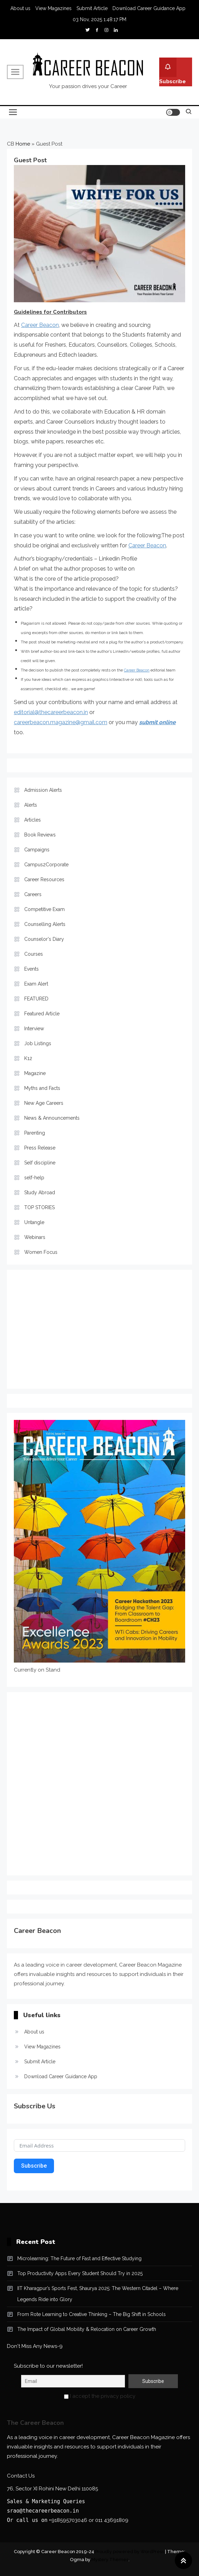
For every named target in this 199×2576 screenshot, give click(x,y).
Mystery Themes (109, 2559)
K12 (28, 1058)
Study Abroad (39, 1192)
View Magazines (53, 8)
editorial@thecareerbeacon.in (51, 712)
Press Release (39, 1148)
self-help (34, 1177)
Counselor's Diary (44, 939)
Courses (33, 954)
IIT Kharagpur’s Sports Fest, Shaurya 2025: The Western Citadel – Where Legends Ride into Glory (97, 2294)
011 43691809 (111, 2520)
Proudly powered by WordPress (130, 2551)
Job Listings (37, 1043)
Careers (33, 894)
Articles (32, 820)
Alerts (30, 805)
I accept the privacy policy (99, 2396)
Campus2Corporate (46, 864)
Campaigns (36, 849)
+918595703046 (68, 2520)
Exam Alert (36, 984)
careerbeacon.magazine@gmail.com (60, 722)
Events (31, 969)
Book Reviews (40, 835)
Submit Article (92, 8)
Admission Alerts (43, 790)
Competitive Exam (44, 909)
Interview (34, 1028)
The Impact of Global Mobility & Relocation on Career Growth (86, 2329)
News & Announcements (52, 1118)
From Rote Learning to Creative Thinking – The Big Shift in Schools (91, 2314)
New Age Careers (43, 1103)
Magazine (35, 1073)
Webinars (34, 1237)
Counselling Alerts (44, 924)
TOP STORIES (39, 1207)
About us (20, 8)
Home (23, 144)
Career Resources (44, 879)
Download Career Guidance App (149, 8)
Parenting (34, 1133)
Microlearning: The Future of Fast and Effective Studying (79, 2258)
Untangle (34, 1222)
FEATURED (36, 998)
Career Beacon (40, 325)
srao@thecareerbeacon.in (43, 2511)
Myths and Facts (42, 1088)
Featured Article (42, 1013)
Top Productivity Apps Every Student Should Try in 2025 (80, 2273)
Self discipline (39, 1162)
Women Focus (40, 1252)
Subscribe (172, 71)
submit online (157, 722)
